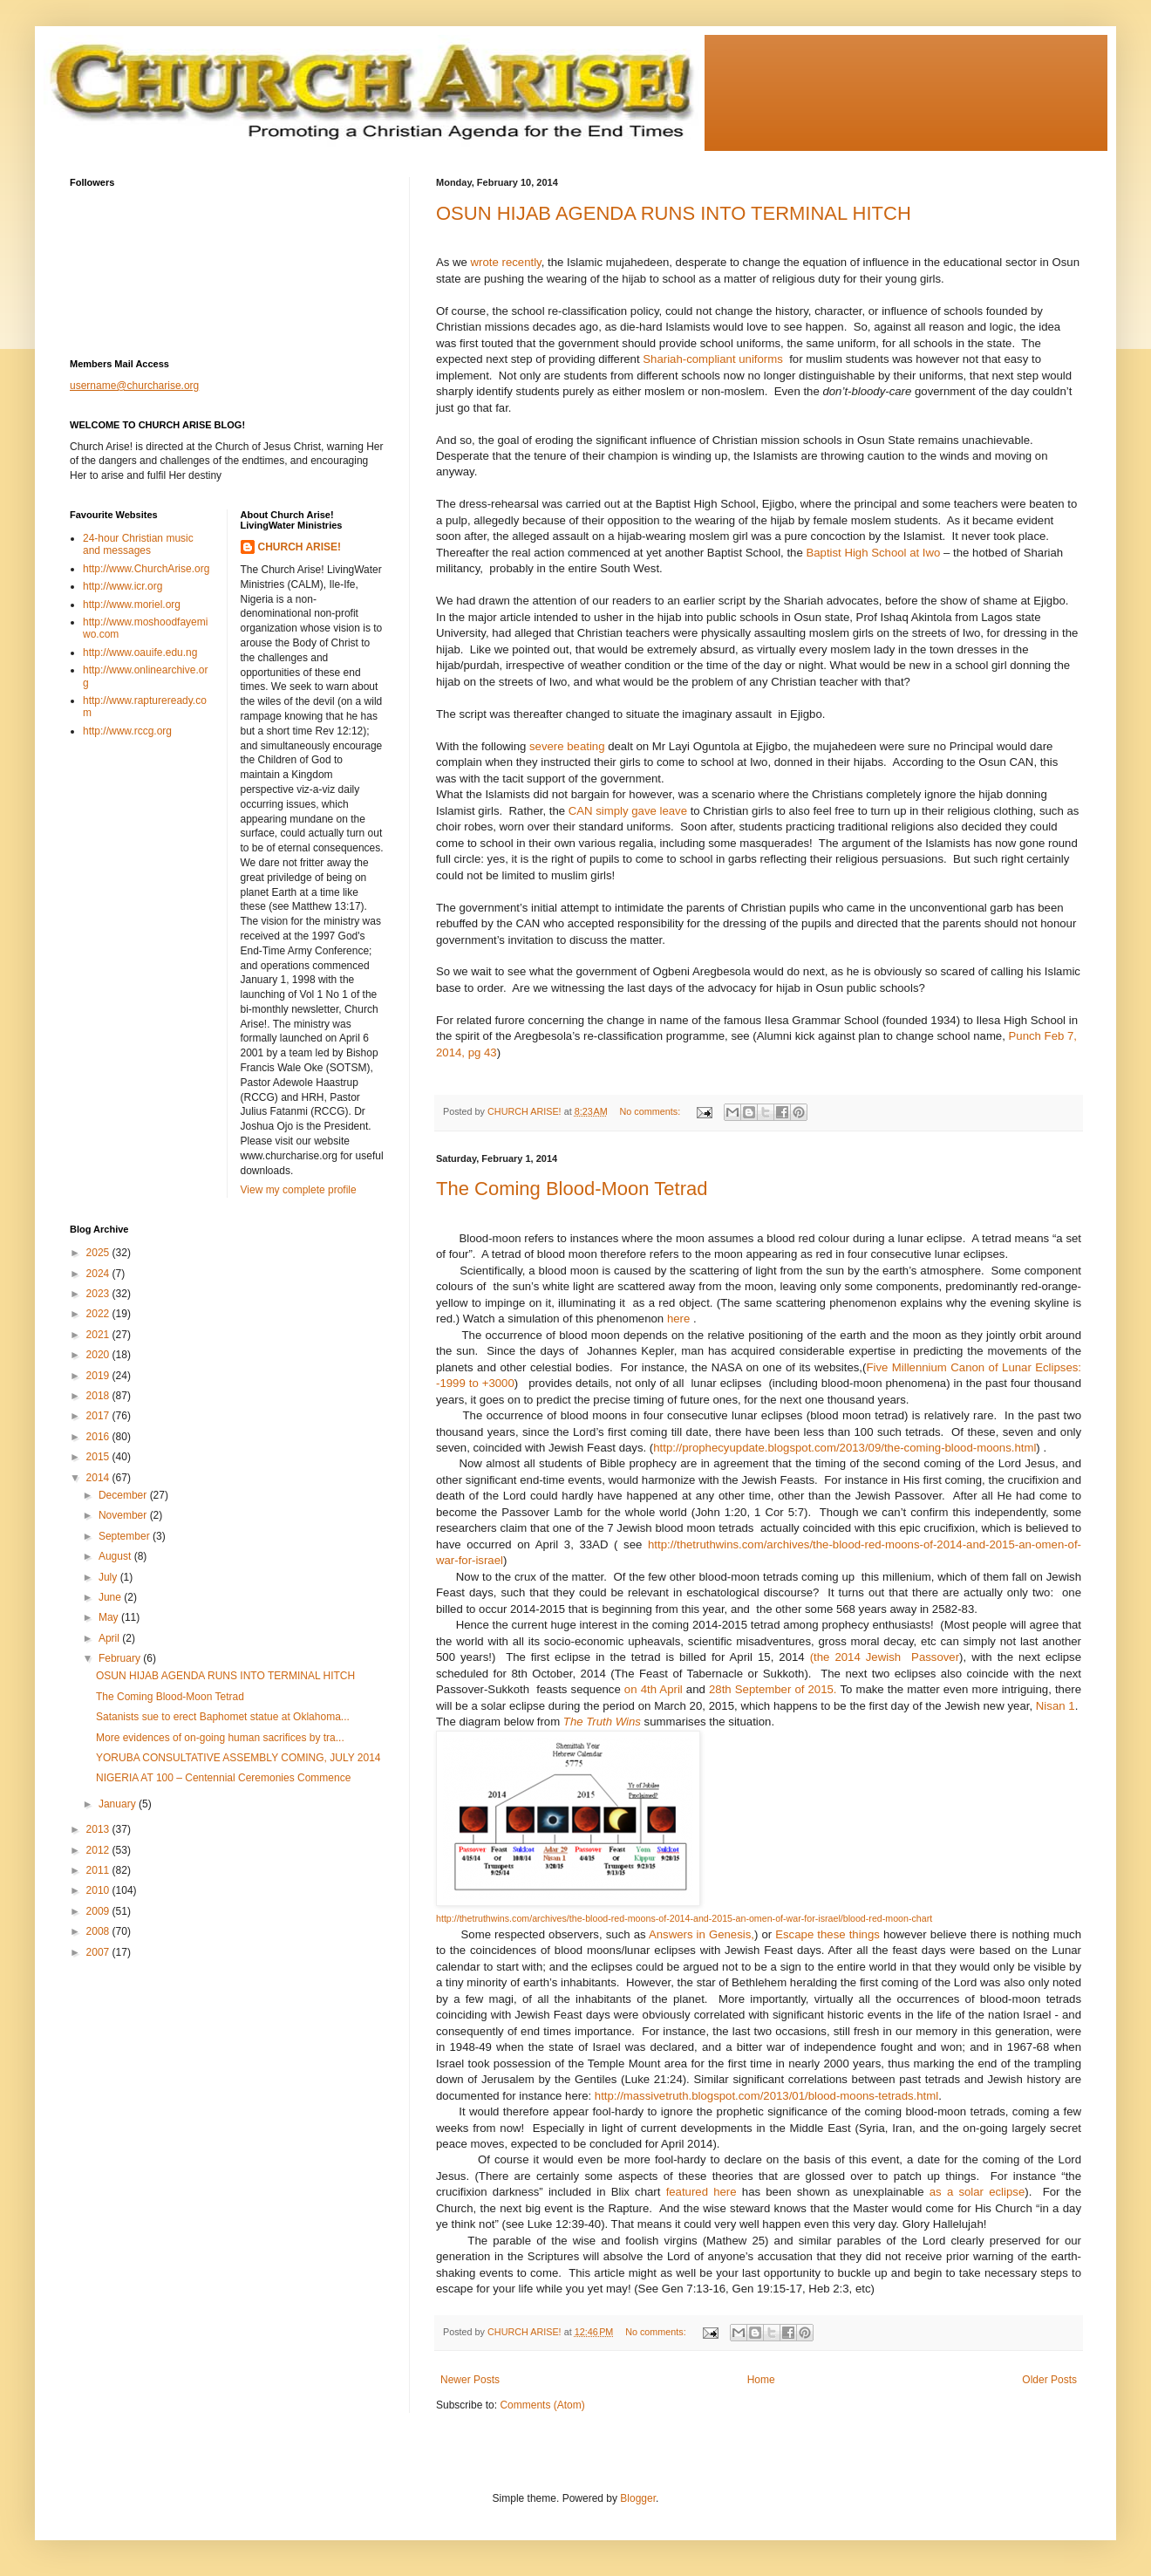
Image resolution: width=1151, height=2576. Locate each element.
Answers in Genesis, (701, 1934)
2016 (99, 1437)
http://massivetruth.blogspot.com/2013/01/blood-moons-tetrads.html (766, 2095)
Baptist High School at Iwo (874, 552)
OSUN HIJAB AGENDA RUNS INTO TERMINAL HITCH (673, 213)
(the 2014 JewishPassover (884, 1657)
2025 (99, 1253)
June (111, 1597)
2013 (99, 1829)
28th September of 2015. (773, 1689)
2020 (99, 1355)
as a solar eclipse (977, 2191)
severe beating (568, 746)
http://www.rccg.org (127, 731)
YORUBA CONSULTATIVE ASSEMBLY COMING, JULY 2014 (238, 1758)
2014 (99, 1478)
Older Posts (1049, 2380)
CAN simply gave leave (628, 810)
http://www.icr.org (122, 586)
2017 (99, 1416)
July (109, 1577)
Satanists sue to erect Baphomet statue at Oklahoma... (223, 1717)
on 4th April (653, 1689)
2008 (99, 1931)
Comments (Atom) (542, 2405)
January (119, 1804)
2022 (99, 1314)
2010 (99, 1890)
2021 (99, 1335)
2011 (99, 1870)
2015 (99, 1457)
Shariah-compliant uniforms (713, 359)
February (121, 1658)
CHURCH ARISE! (300, 547)
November (124, 1515)
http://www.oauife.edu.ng (140, 652)
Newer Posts (470, 2380)
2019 (99, 1376)
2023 (99, 1294)
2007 (99, 1952)
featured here (701, 2191)
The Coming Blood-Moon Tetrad (571, 1188)
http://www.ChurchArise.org (146, 569)
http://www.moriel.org (131, 604)
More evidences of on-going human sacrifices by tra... (220, 1738)
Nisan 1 (1055, 1705)
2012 (99, 1850)
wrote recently (506, 262)
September (126, 1536)
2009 (99, 1911)
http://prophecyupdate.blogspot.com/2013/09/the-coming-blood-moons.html (844, 1447)
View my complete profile (299, 1190)
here (678, 1318)
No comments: (652, 1111)
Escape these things (827, 1934)
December (124, 1495)
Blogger (638, 2498)
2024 (99, 1274)
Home (761, 2380)
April (110, 1638)
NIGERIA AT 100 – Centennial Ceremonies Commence (223, 1778)
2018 (99, 1396)
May (110, 1617)
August (116, 1556)
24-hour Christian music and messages (138, 544)
